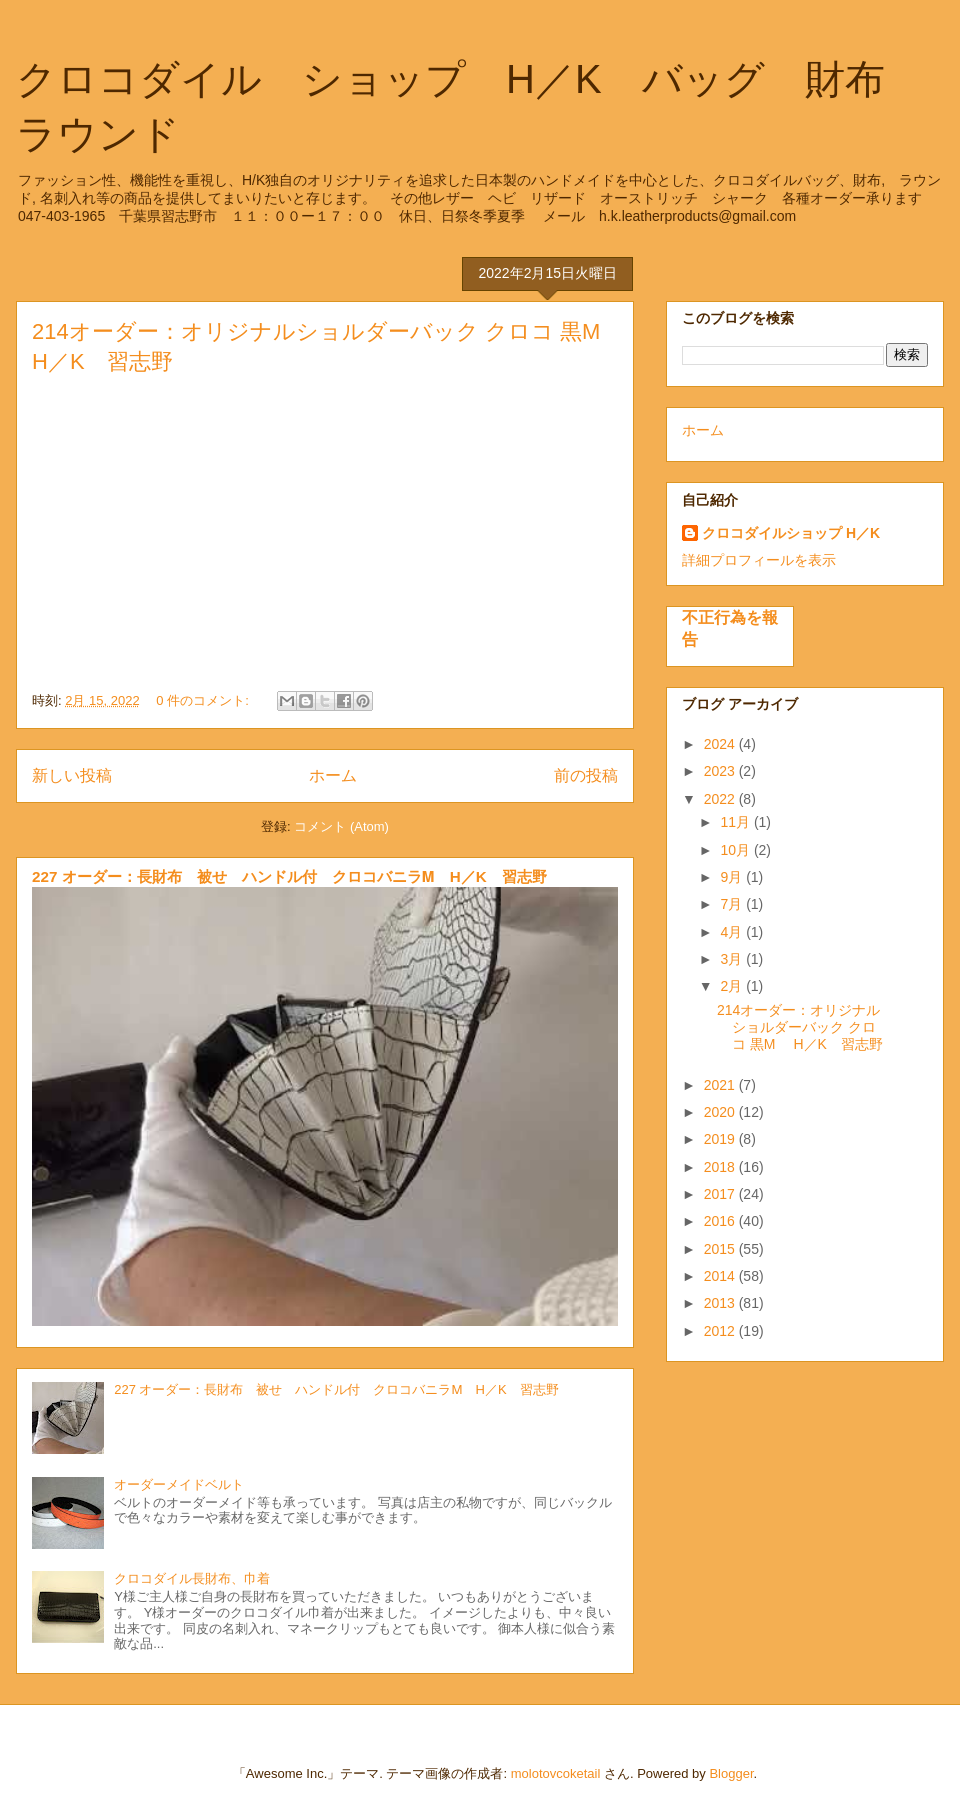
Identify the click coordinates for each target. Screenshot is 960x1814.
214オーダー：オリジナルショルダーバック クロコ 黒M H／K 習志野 (800, 1027)
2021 (721, 1085)
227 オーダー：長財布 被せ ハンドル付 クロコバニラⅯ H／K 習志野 (289, 876)
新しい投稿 (72, 775)
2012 (721, 1331)
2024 (721, 744)
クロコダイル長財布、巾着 (192, 1578)
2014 (721, 1276)
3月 (733, 959)
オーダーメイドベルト (179, 1484)
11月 (736, 822)
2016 (721, 1221)
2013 (721, 1303)
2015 (721, 1249)
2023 (721, 771)
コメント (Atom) (341, 826)
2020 (721, 1112)
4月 (733, 932)
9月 (733, 877)
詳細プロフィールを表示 (759, 560)
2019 (721, 1139)
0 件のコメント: (204, 700)
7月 (733, 904)
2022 (721, 799)
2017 (721, 1194)
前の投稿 (586, 775)
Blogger (731, 1773)
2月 (733, 986)
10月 (736, 850)
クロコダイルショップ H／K (791, 533)
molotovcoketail (556, 1773)
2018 (721, 1167)
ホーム (333, 775)
